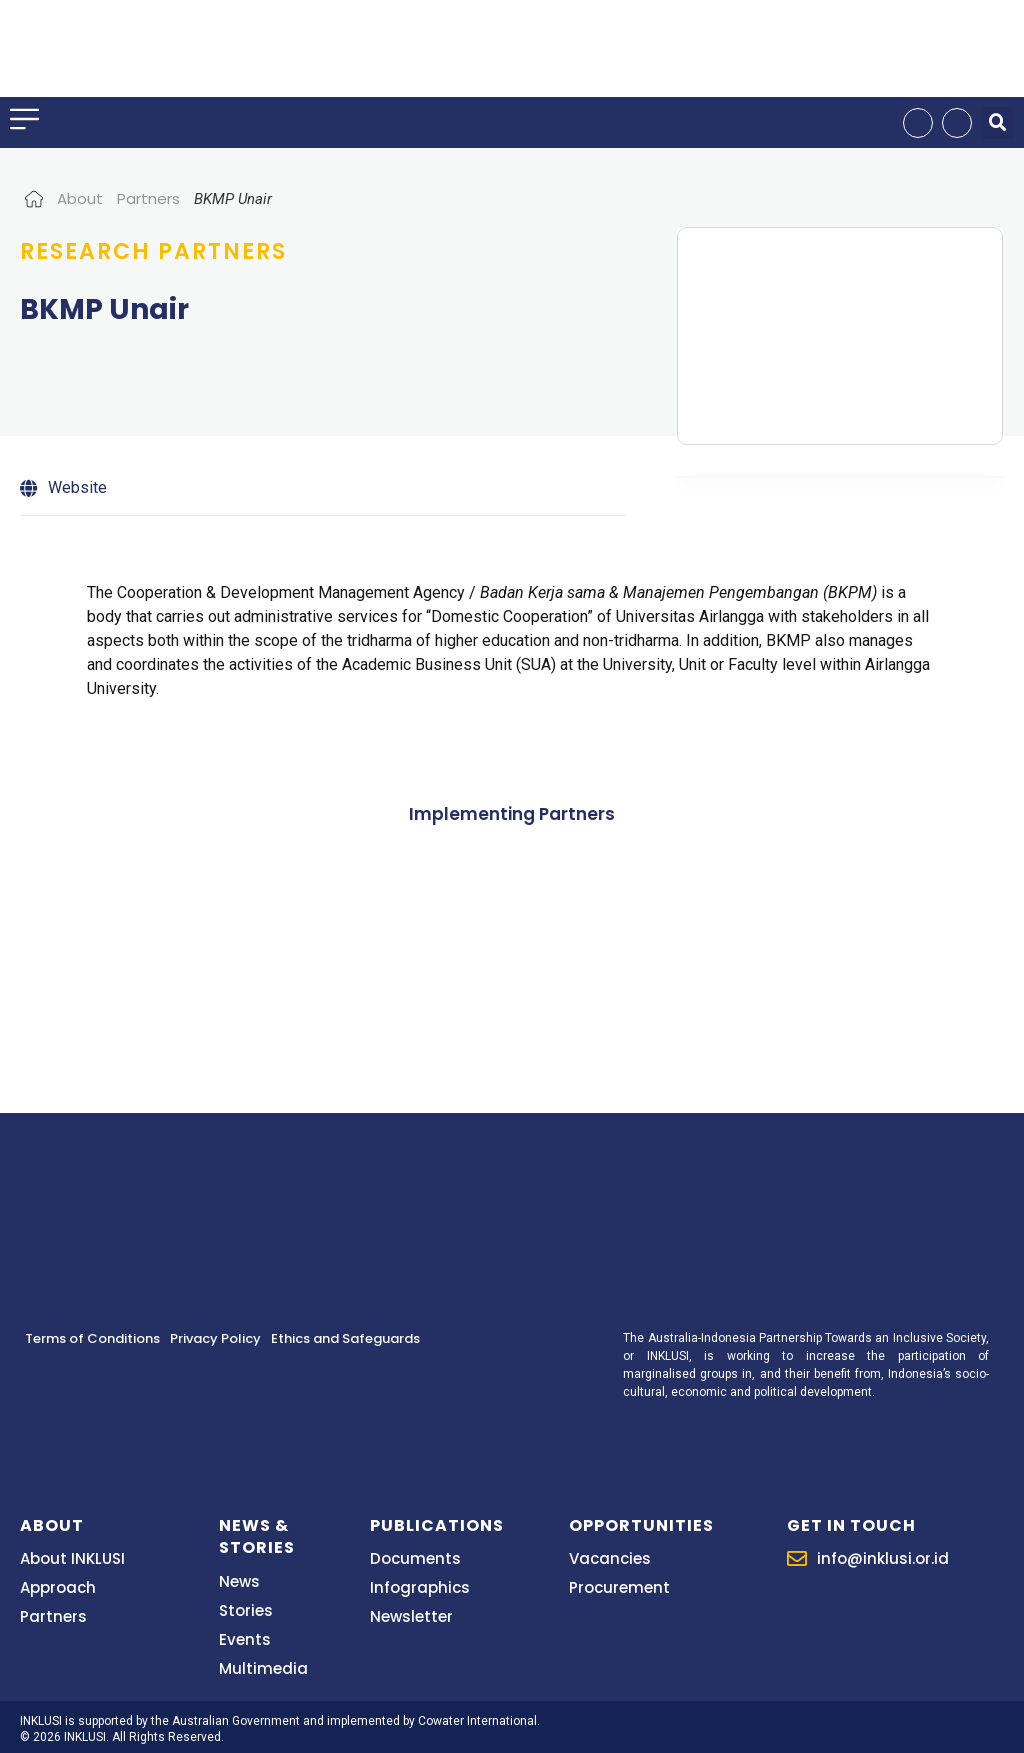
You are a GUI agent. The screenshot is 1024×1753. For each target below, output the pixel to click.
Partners (148, 198)
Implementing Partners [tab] (512, 814)
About (80, 198)
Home (34, 198)
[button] (998, 123)
